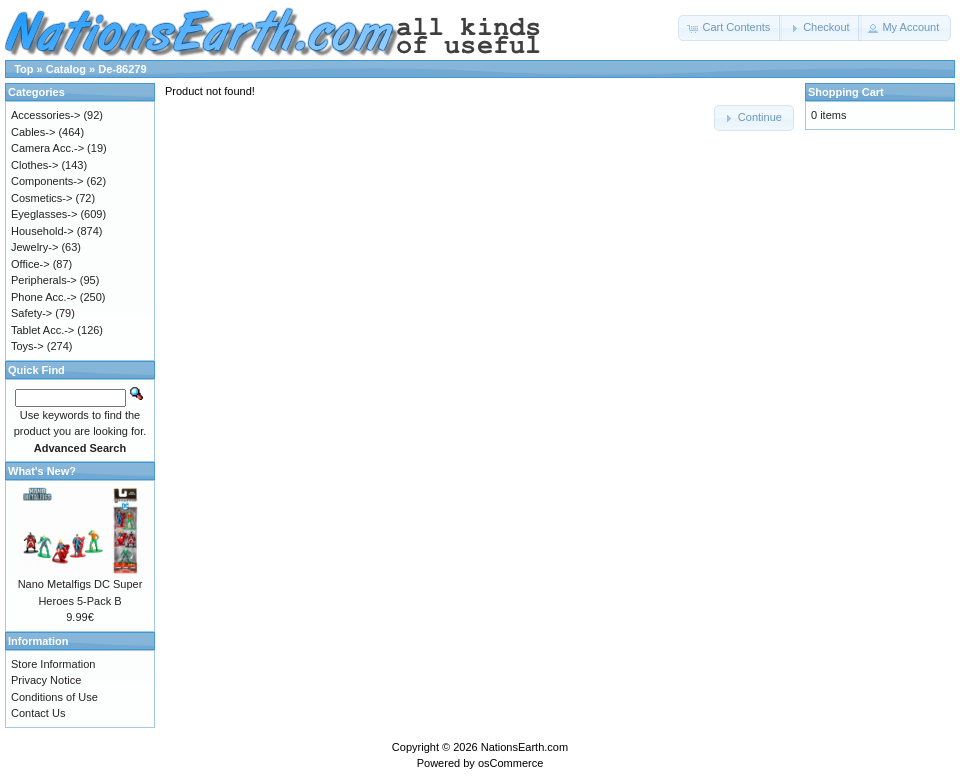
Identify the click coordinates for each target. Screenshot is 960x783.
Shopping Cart (846, 92)
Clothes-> (34, 165)
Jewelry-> (34, 247)
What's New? (42, 471)
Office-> (30, 264)
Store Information (53, 664)
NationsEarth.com (524, 747)
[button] (730, 28)
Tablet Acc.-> (42, 330)
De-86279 (122, 69)
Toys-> (27, 346)
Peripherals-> (44, 280)
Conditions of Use (54, 697)
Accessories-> (45, 115)
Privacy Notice (46, 680)
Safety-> (31, 313)
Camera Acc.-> (47, 148)
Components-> (47, 181)
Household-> (42, 231)
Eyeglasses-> (44, 214)
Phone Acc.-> (44, 297)
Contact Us (38, 713)
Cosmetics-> (41, 198)
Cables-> (33, 132)
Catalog (66, 69)
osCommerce (510, 763)
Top (23, 69)
